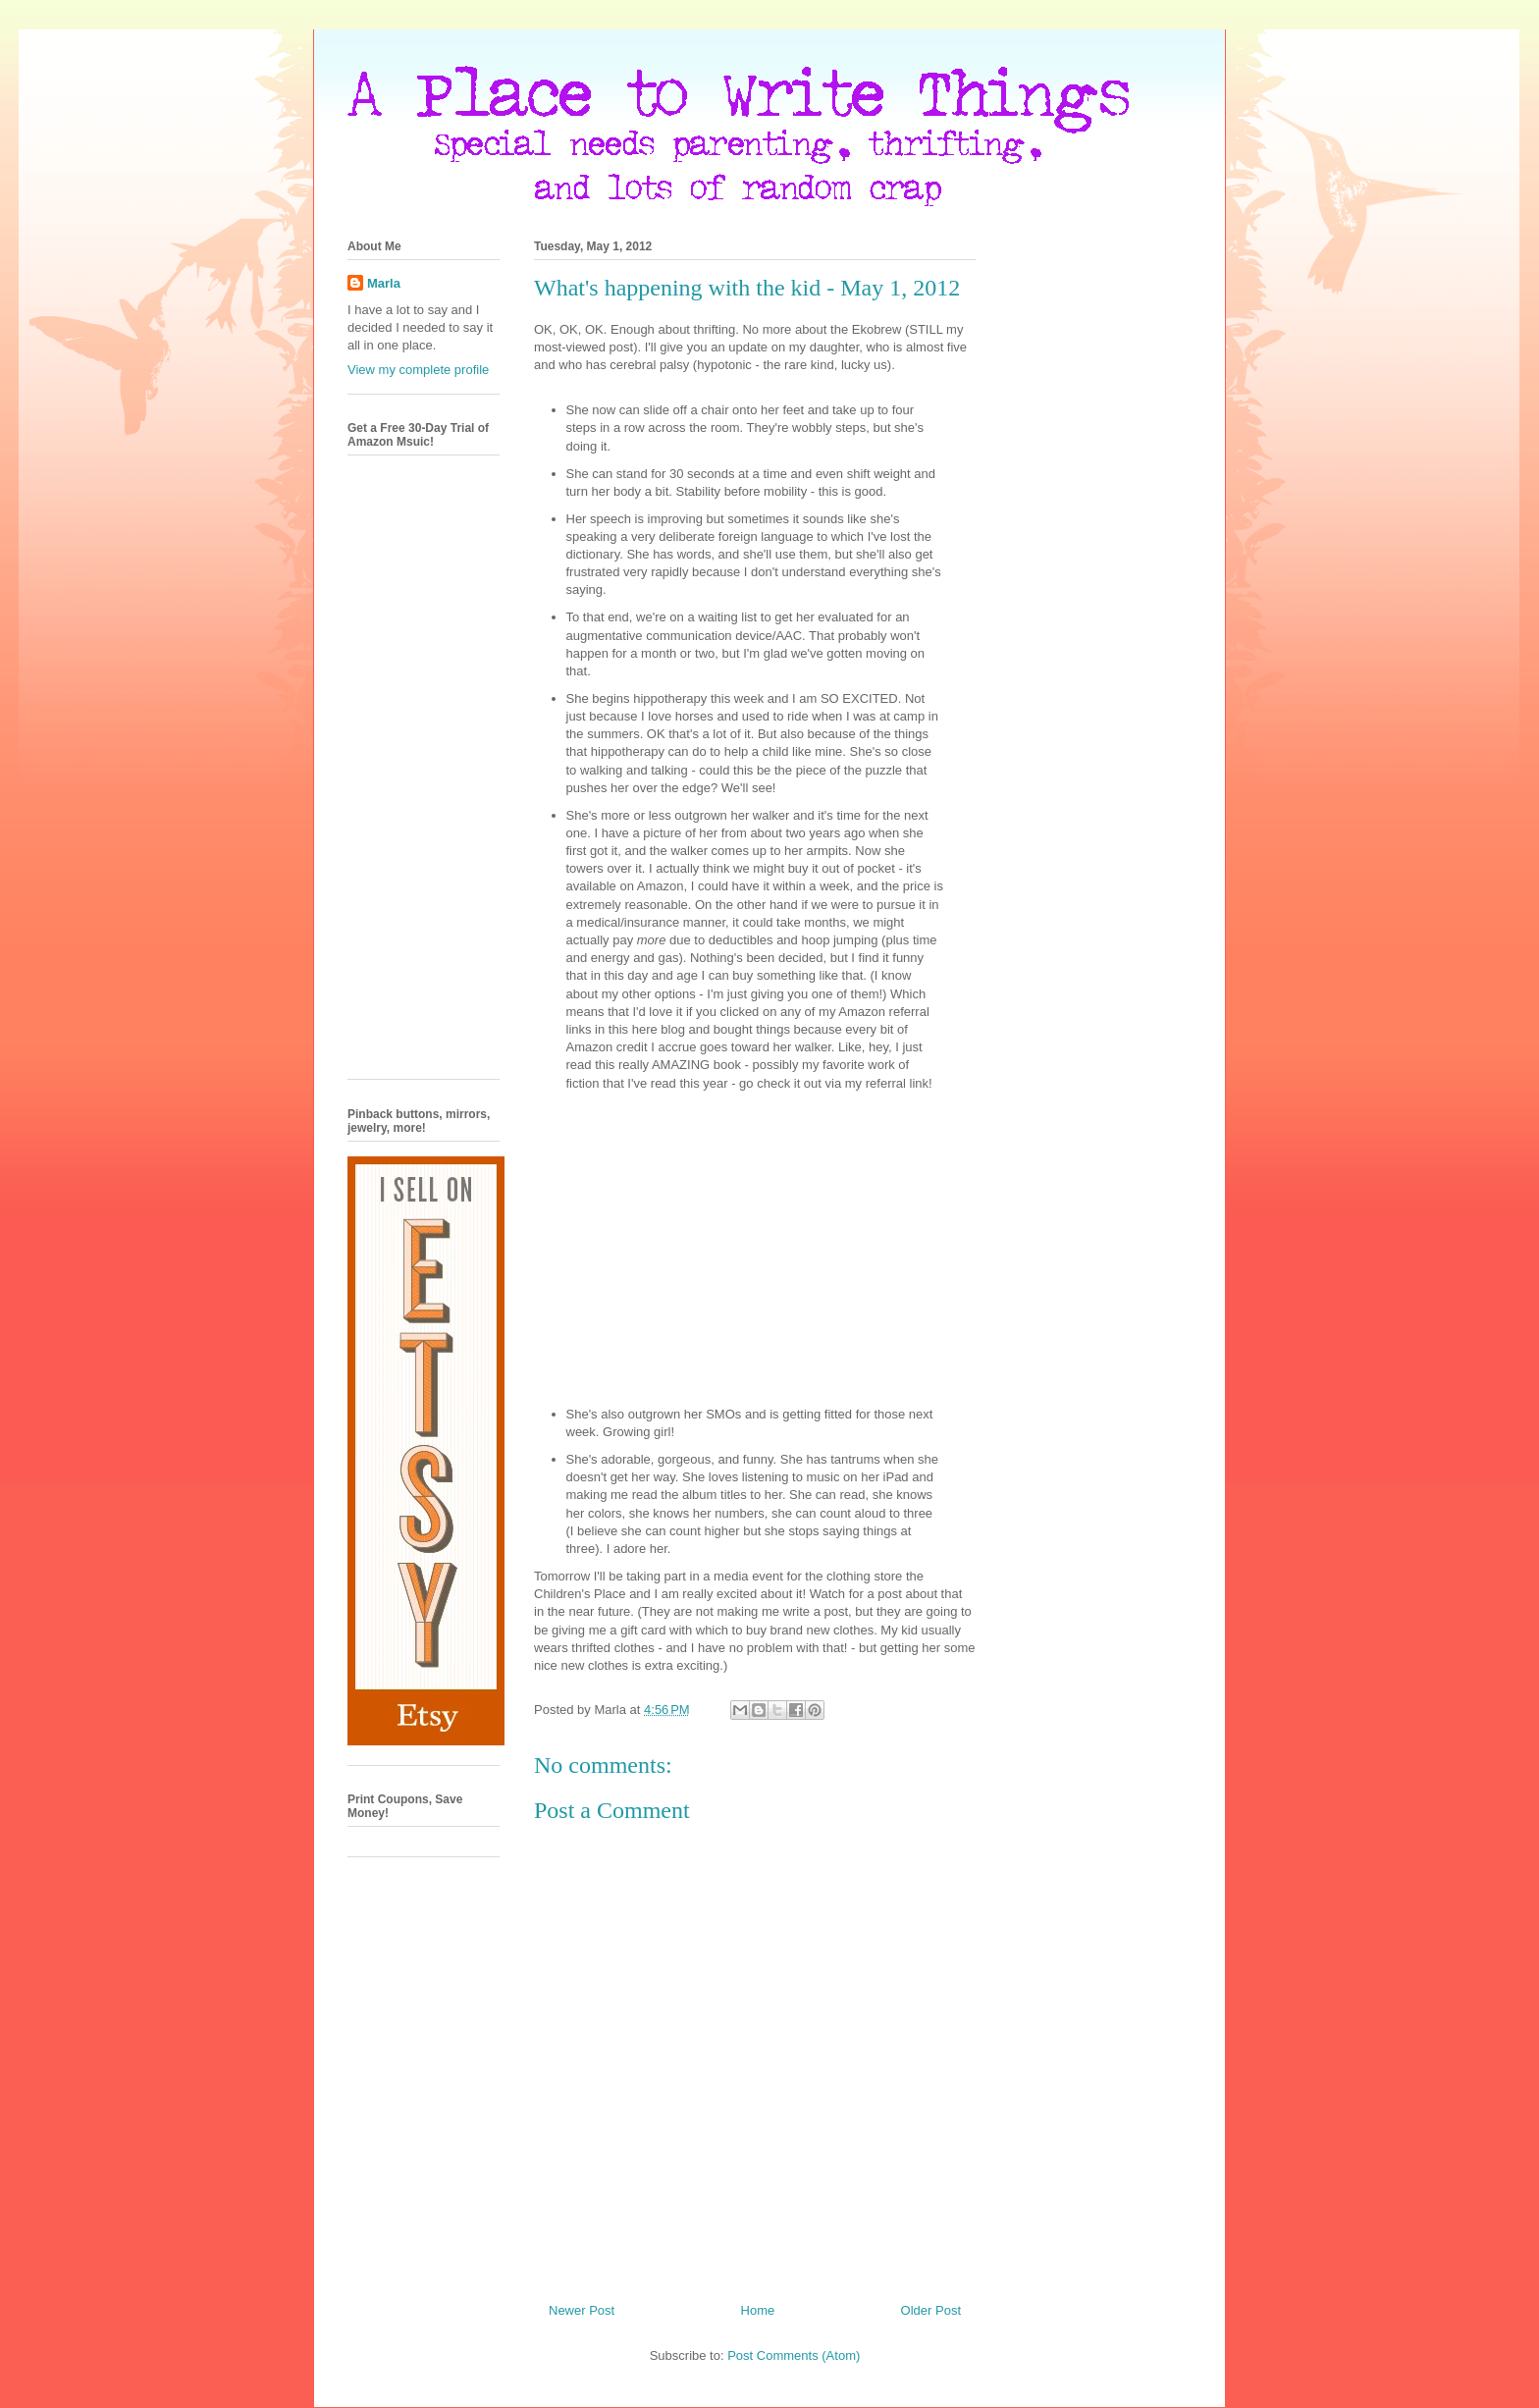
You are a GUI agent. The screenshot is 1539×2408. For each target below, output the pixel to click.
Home (758, 2310)
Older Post (931, 2310)
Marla (383, 283)
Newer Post (581, 2310)
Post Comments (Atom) (793, 2355)
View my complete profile (418, 369)
